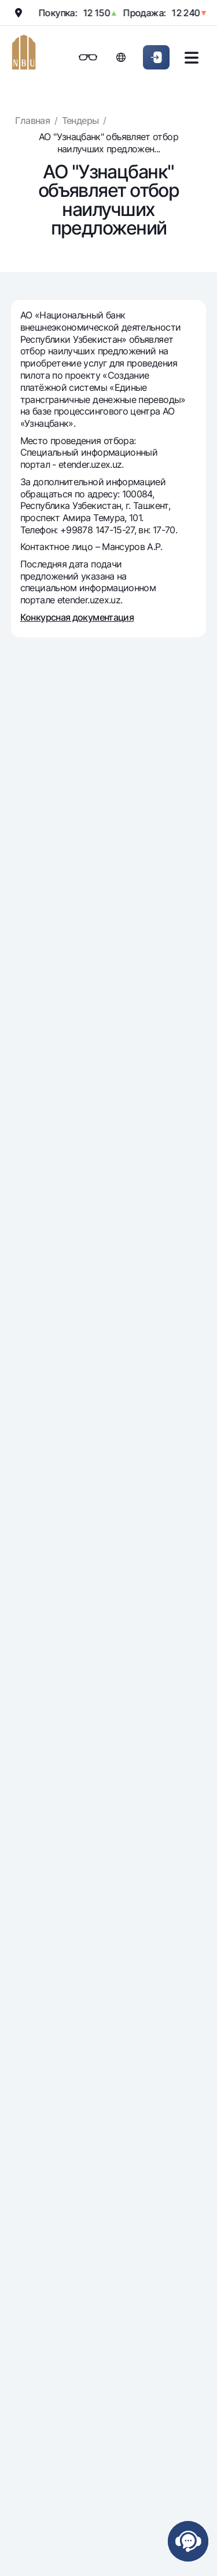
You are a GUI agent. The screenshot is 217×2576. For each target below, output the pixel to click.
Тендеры (80, 120)
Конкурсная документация (77, 617)
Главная (32, 120)
